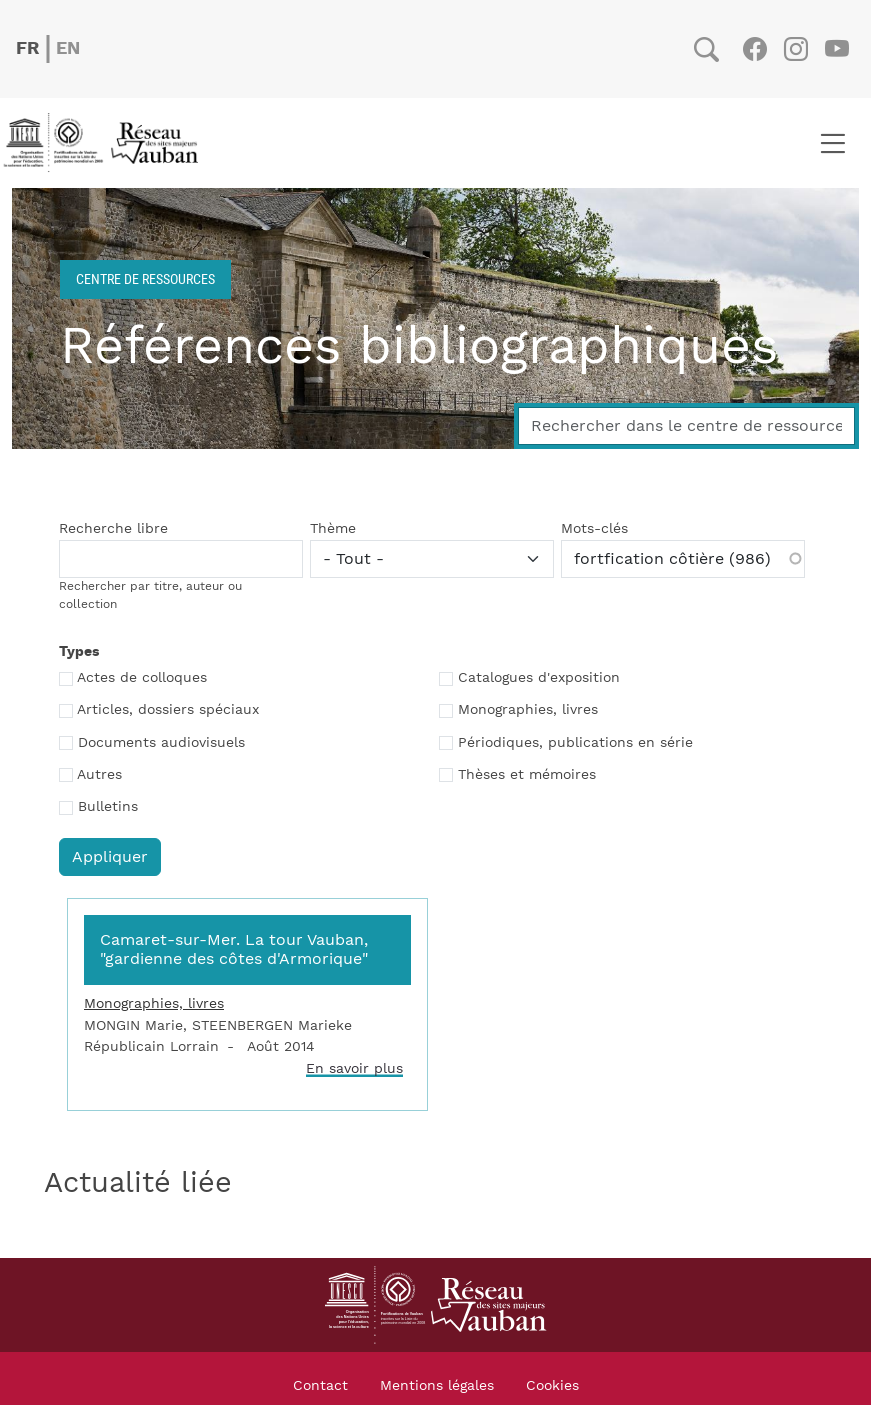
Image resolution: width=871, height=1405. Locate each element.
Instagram (795, 49)
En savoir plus (354, 1068)
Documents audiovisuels (161, 743)
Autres (99, 775)
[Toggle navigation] (832, 143)
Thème (333, 529)
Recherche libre (113, 529)
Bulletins (108, 807)
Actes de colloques (142, 678)
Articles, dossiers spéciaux (168, 710)
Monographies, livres (528, 710)
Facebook (754, 49)
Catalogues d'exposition (539, 678)
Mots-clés (594, 529)
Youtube (836, 49)
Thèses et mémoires (527, 775)
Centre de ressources (145, 278)
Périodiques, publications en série (575, 743)
